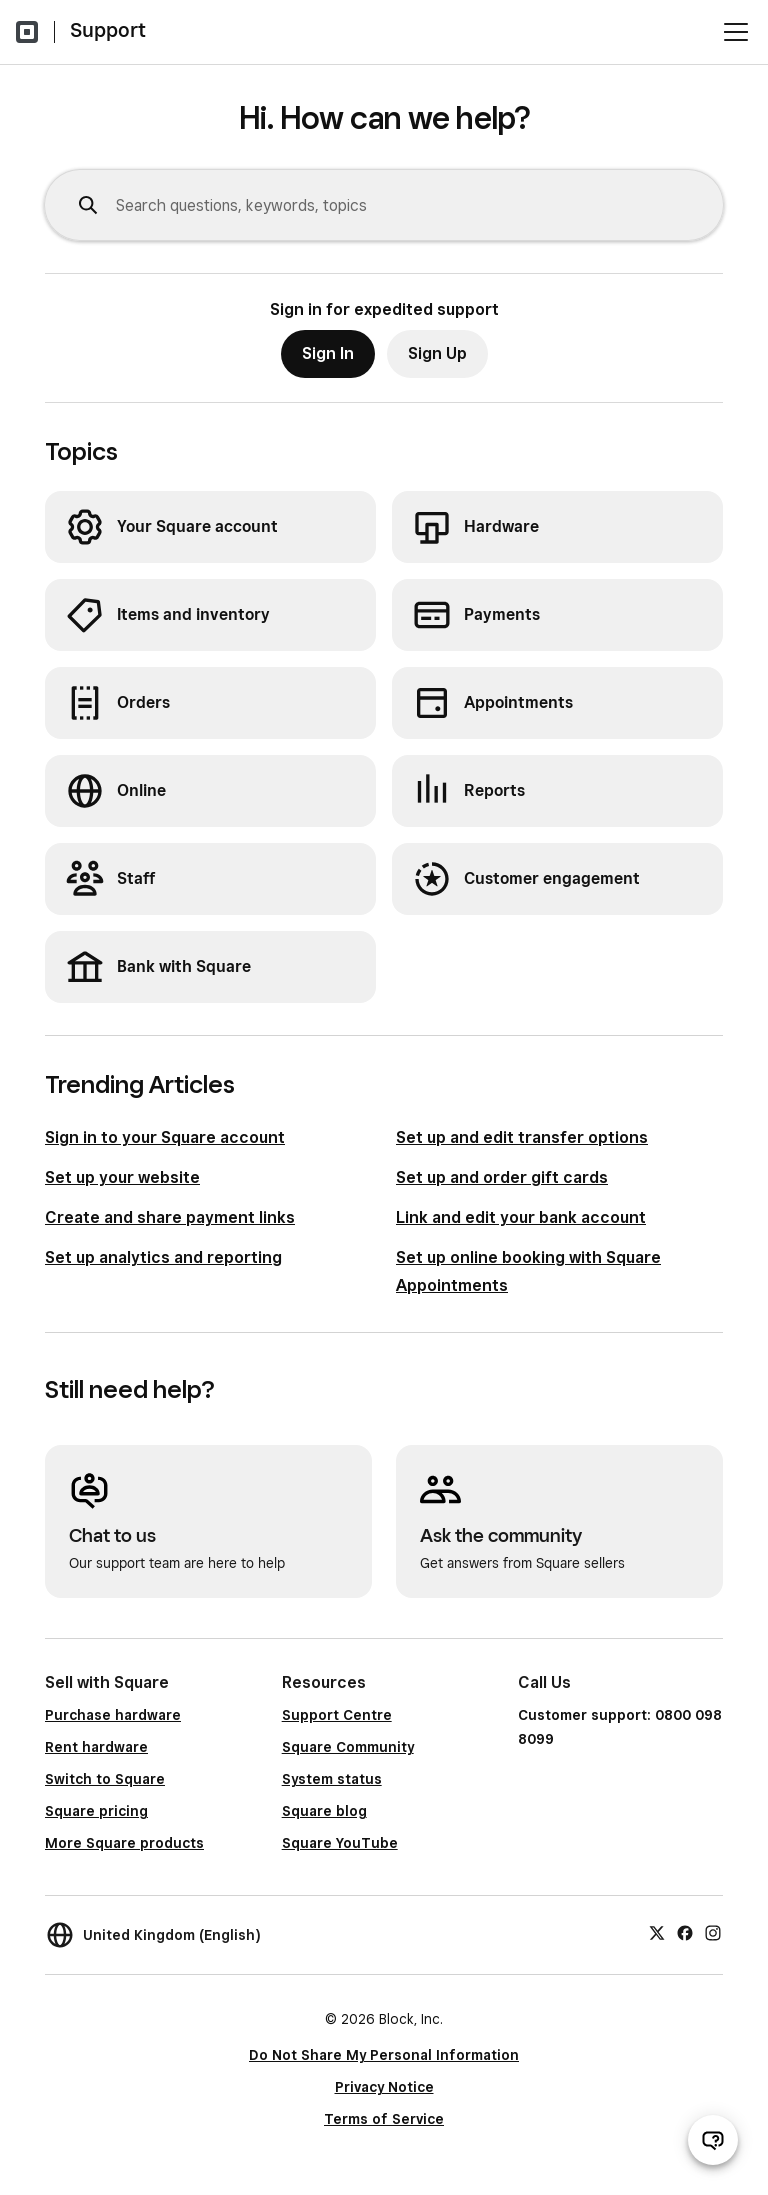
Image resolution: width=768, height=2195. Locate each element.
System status (332, 1779)
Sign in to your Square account (165, 1137)
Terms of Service (384, 2119)
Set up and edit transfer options (522, 1137)
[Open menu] (736, 32)
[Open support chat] (713, 2140)
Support (108, 30)
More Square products (124, 1843)
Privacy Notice (384, 2087)
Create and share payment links (170, 1217)
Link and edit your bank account (521, 1217)
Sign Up (437, 353)
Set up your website (122, 1177)
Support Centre (337, 1715)
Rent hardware (96, 1747)
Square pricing (96, 1811)
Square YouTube (340, 1843)
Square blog (324, 1811)
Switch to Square (105, 1779)
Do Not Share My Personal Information (384, 2055)
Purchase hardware (113, 1715)
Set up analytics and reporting (163, 1257)
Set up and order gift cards (502, 1177)
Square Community (348, 1747)
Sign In (328, 353)
